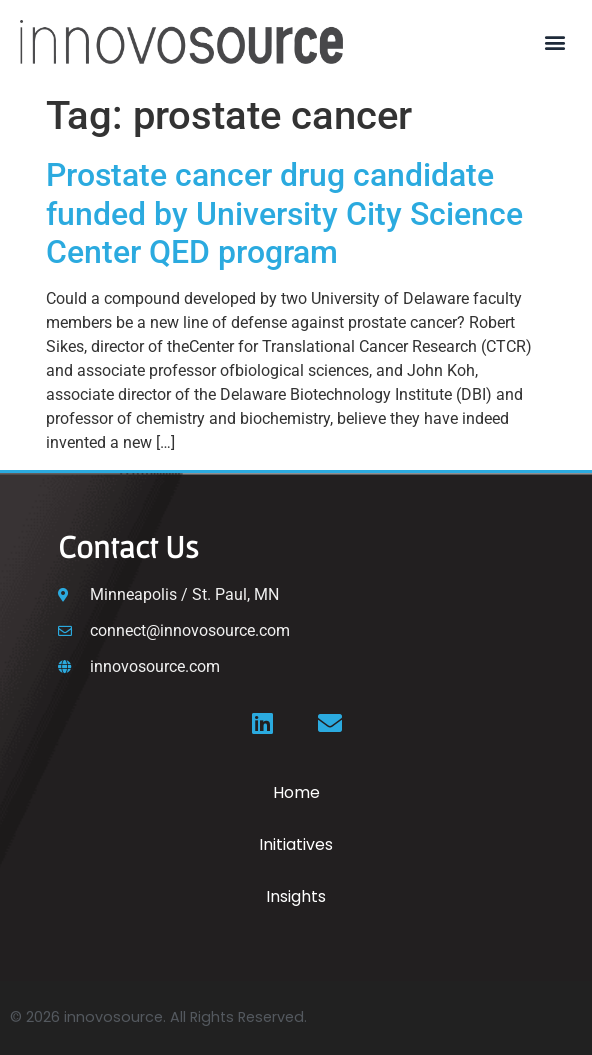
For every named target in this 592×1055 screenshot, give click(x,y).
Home (296, 792)
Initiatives (296, 844)
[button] (555, 42)
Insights (296, 896)
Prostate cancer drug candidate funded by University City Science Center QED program (284, 213)
